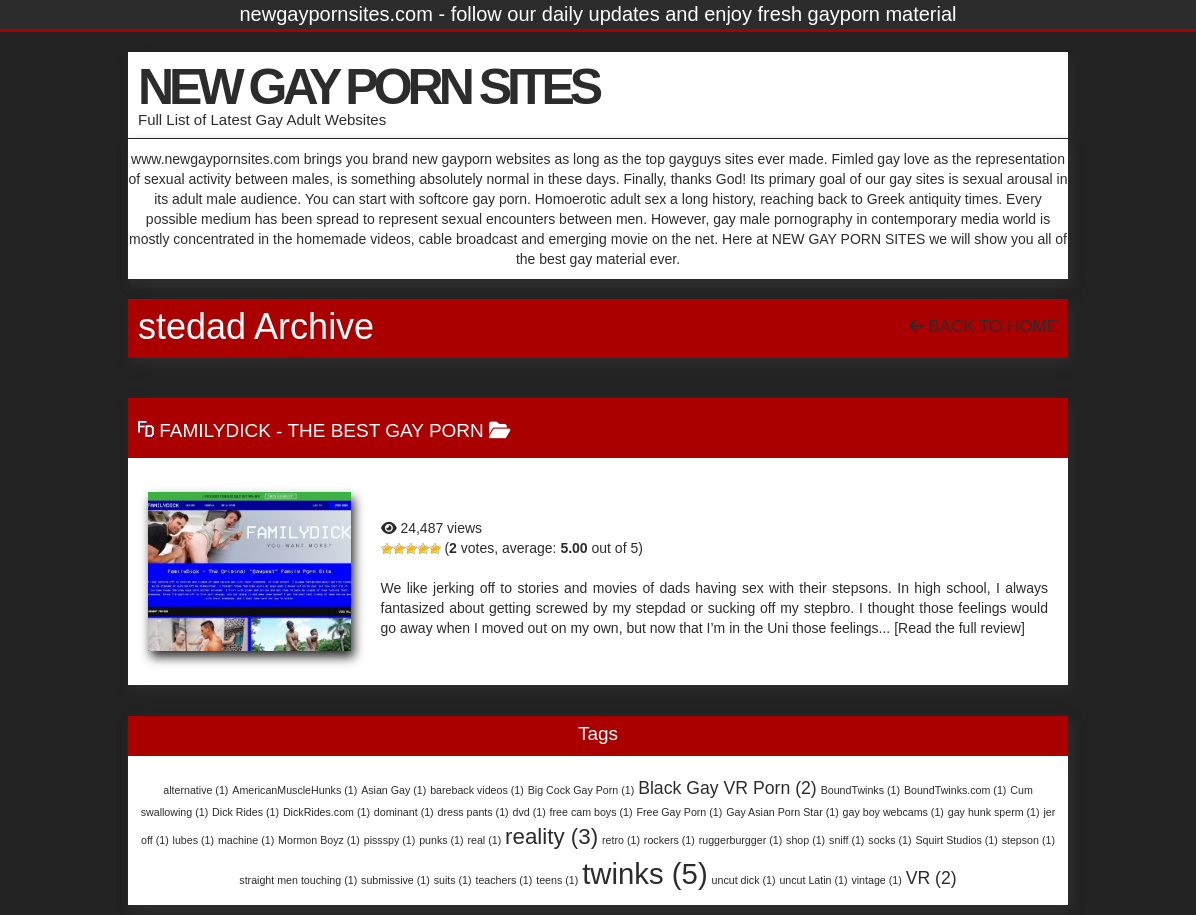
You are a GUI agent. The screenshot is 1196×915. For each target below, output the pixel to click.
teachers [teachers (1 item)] (503, 880)
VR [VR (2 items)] (931, 878)
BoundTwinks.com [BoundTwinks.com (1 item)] (955, 790)
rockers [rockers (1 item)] (669, 840)
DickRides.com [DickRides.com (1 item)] (326, 812)
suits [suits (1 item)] (453, 880)
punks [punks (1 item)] (441, 840)
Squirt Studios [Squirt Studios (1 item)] (956, 840)
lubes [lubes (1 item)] (193, 840)
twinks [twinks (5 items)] (644, 873)
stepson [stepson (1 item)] (1028, 840)
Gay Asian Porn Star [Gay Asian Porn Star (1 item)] (782, 812)
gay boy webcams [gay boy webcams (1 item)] (893, 812)
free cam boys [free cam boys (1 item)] (591, 812)
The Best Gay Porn (385, 430)
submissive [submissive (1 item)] (395, 880)
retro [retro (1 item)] (621, 840)
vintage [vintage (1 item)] (876, 880)
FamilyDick (215, 430)
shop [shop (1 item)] (805, 840)
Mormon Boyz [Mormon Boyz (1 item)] (319, 840)
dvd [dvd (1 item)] (529, 812)
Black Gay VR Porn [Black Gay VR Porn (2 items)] (727, 788)
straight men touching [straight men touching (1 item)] (298, 880)
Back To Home (983, 326)
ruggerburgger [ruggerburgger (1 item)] (741, 840)
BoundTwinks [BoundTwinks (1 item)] (860, 790)
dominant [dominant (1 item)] (404, 812)
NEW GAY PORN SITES (368, 87)
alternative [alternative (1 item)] (195, 790)
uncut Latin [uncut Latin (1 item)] (813, 880)
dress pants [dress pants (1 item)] (473, 812)
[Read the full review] (959, 628)
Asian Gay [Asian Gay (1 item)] (393, 790)
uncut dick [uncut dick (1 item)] (744, 880)
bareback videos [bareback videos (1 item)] (477, 790)
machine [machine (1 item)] (246, 840)
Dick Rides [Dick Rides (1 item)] (245, 812)
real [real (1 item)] (484, 840)
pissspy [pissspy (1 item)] (390, 840)
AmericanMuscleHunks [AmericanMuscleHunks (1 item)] (294, 790)
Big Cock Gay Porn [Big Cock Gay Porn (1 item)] (581, 790)
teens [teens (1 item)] (557, 880)
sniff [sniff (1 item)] (846, 840)
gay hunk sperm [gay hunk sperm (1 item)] (994, 812)
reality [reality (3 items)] (551, 836)
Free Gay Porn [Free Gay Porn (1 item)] (679, 812)
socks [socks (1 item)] (889, 840)
